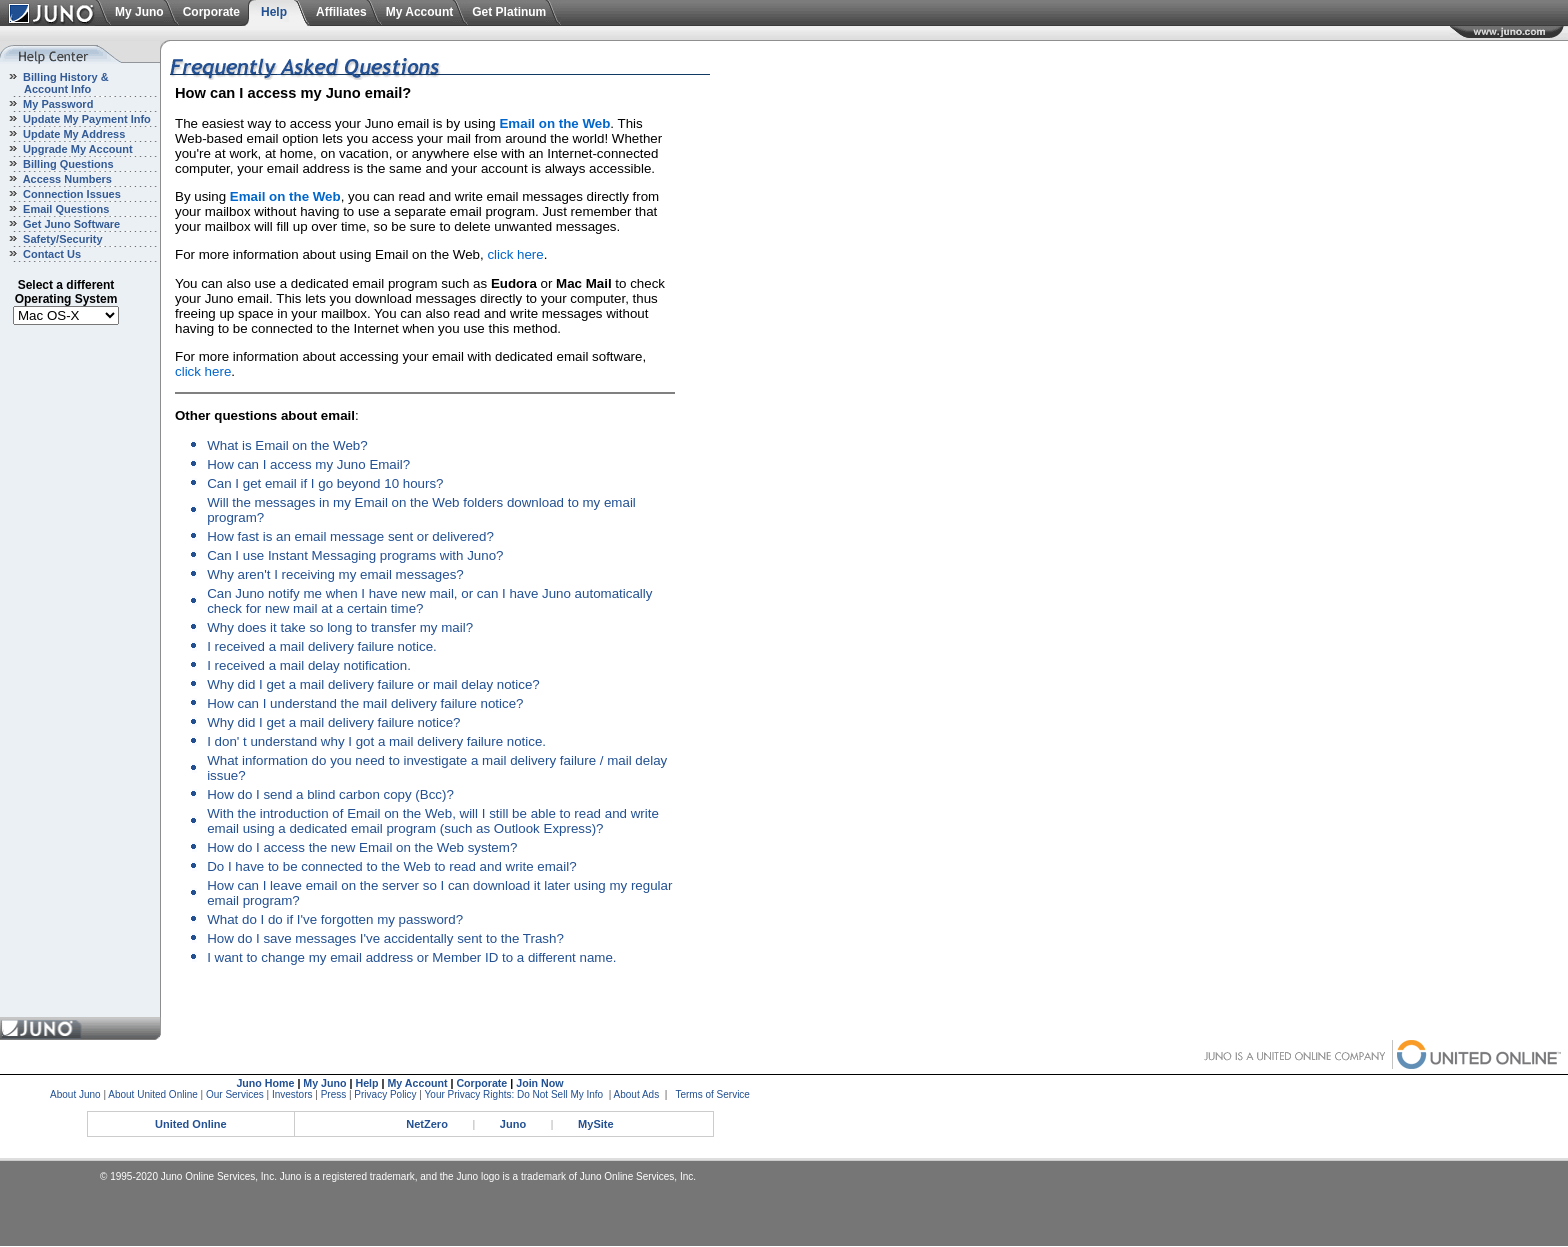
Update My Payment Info (85, 119)
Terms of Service (712, 1094)
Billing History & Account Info (54, 83)
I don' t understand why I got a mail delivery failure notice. (376, 741)
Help (274, 12)
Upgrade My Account (76, 149)
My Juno (139, 12)
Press (334, 1094)
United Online (191, 1124)
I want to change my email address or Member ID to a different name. (411, 957)
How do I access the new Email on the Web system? (362, 847)
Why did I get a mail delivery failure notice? (333, 722)
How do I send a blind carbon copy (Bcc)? (330, 794)
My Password (56, 104)
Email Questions (64, 209)
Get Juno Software (70, 224)
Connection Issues (70, 194)
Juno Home (265, 1083)
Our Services (235, 1094)
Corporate (211, 12)
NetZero (427, 1124)
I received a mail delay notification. (309, 665)
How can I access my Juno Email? (308, 464)
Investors (292, 1094)
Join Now (539, 1083)
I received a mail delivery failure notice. (322, 646)
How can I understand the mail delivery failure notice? (365, 703)
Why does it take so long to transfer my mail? (340, 627)
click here (515, 254)
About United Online (153, 1094)
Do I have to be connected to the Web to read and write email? (391, 866)
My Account (420, 12)
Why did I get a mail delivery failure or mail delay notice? (373, 684)
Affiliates (341, 12)
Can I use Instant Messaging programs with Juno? (355, 555)
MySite (595, 1124)
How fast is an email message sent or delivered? (350, 536)
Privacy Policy (385, 1094)
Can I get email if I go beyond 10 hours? (325, 483)
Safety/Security (61, 239)
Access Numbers (66, 179)
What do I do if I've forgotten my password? (335, 919)
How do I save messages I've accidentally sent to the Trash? (385, 938)
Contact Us (50, 254)
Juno (513, 1124)
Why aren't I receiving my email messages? (335, 574)
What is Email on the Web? (287, 445)
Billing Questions (67, 164)
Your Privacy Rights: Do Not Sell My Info (514, 1094)
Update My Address (72, 134)
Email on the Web (554, 123)
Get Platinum (509, 12)
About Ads (637, 1094)
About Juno (75, 1094)
